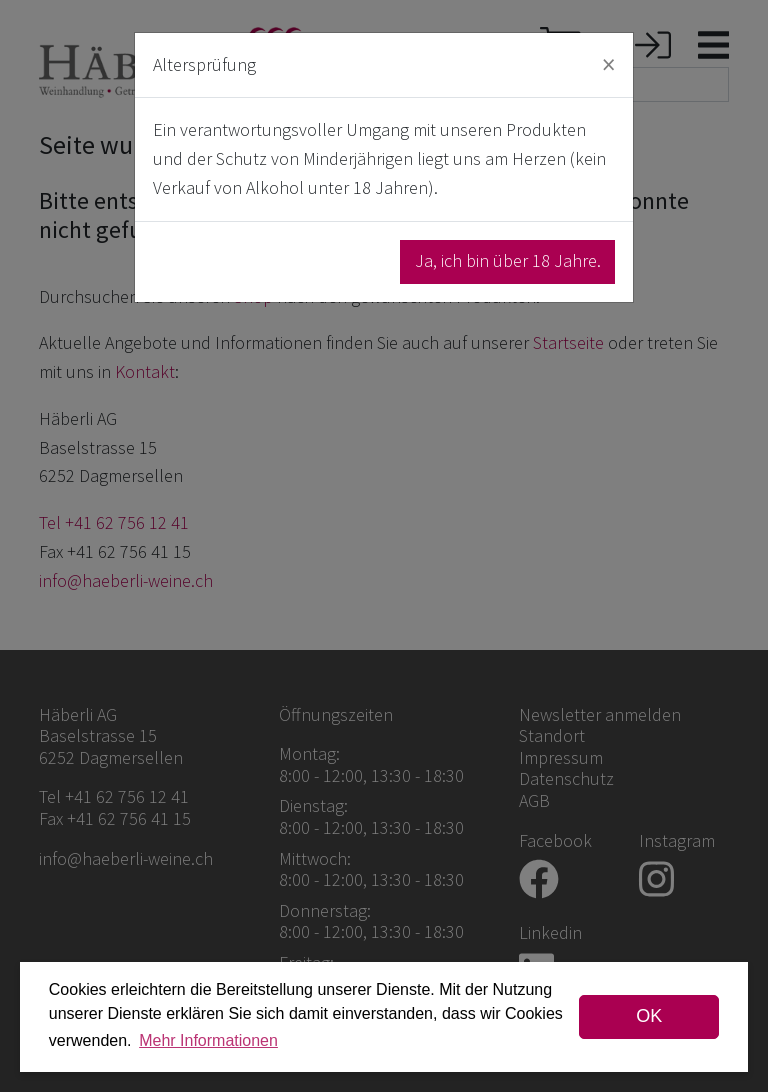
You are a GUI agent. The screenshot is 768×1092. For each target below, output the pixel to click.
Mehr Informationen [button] (208, 1040)
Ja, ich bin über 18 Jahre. (508, 260)
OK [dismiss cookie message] (649, 1016)
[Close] (608, 64)
